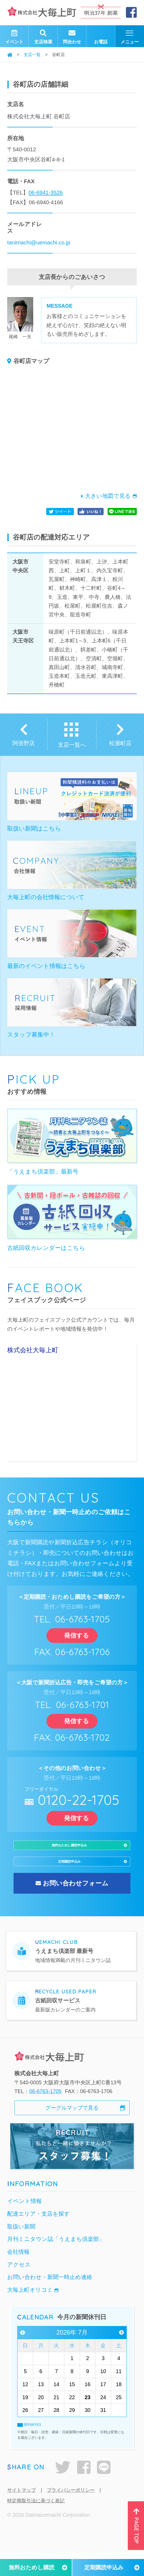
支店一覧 (32, 54)
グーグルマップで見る (72, 2131)
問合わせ (72, 36)
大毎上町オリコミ (30, 2313)
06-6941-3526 (45, 192)
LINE (104, 2490)
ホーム (9, 54)
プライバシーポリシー (71, 2513)
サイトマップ (21, 2513)
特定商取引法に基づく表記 (36, 2524)
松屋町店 (120, 743)
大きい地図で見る (108, 496)
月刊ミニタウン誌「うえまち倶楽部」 (55, 2263)
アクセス (19, 2288)
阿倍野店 (23, 743)
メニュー (130, 37)
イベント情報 (24, 2225)
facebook (84, 2490)
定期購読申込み (104, 2567)
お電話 (101, 36)
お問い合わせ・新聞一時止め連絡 (49, 2301)
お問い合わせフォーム (75, 1906)
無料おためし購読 (31, 2567)
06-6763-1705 (45, 2115)
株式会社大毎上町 (32, 1350)
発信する (72, 1635)
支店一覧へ (72, 745)
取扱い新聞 (21, 2250)
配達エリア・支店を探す (38, 2237)
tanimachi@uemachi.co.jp (38, 242)
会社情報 (18, 2275)
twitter (63, 2491)
